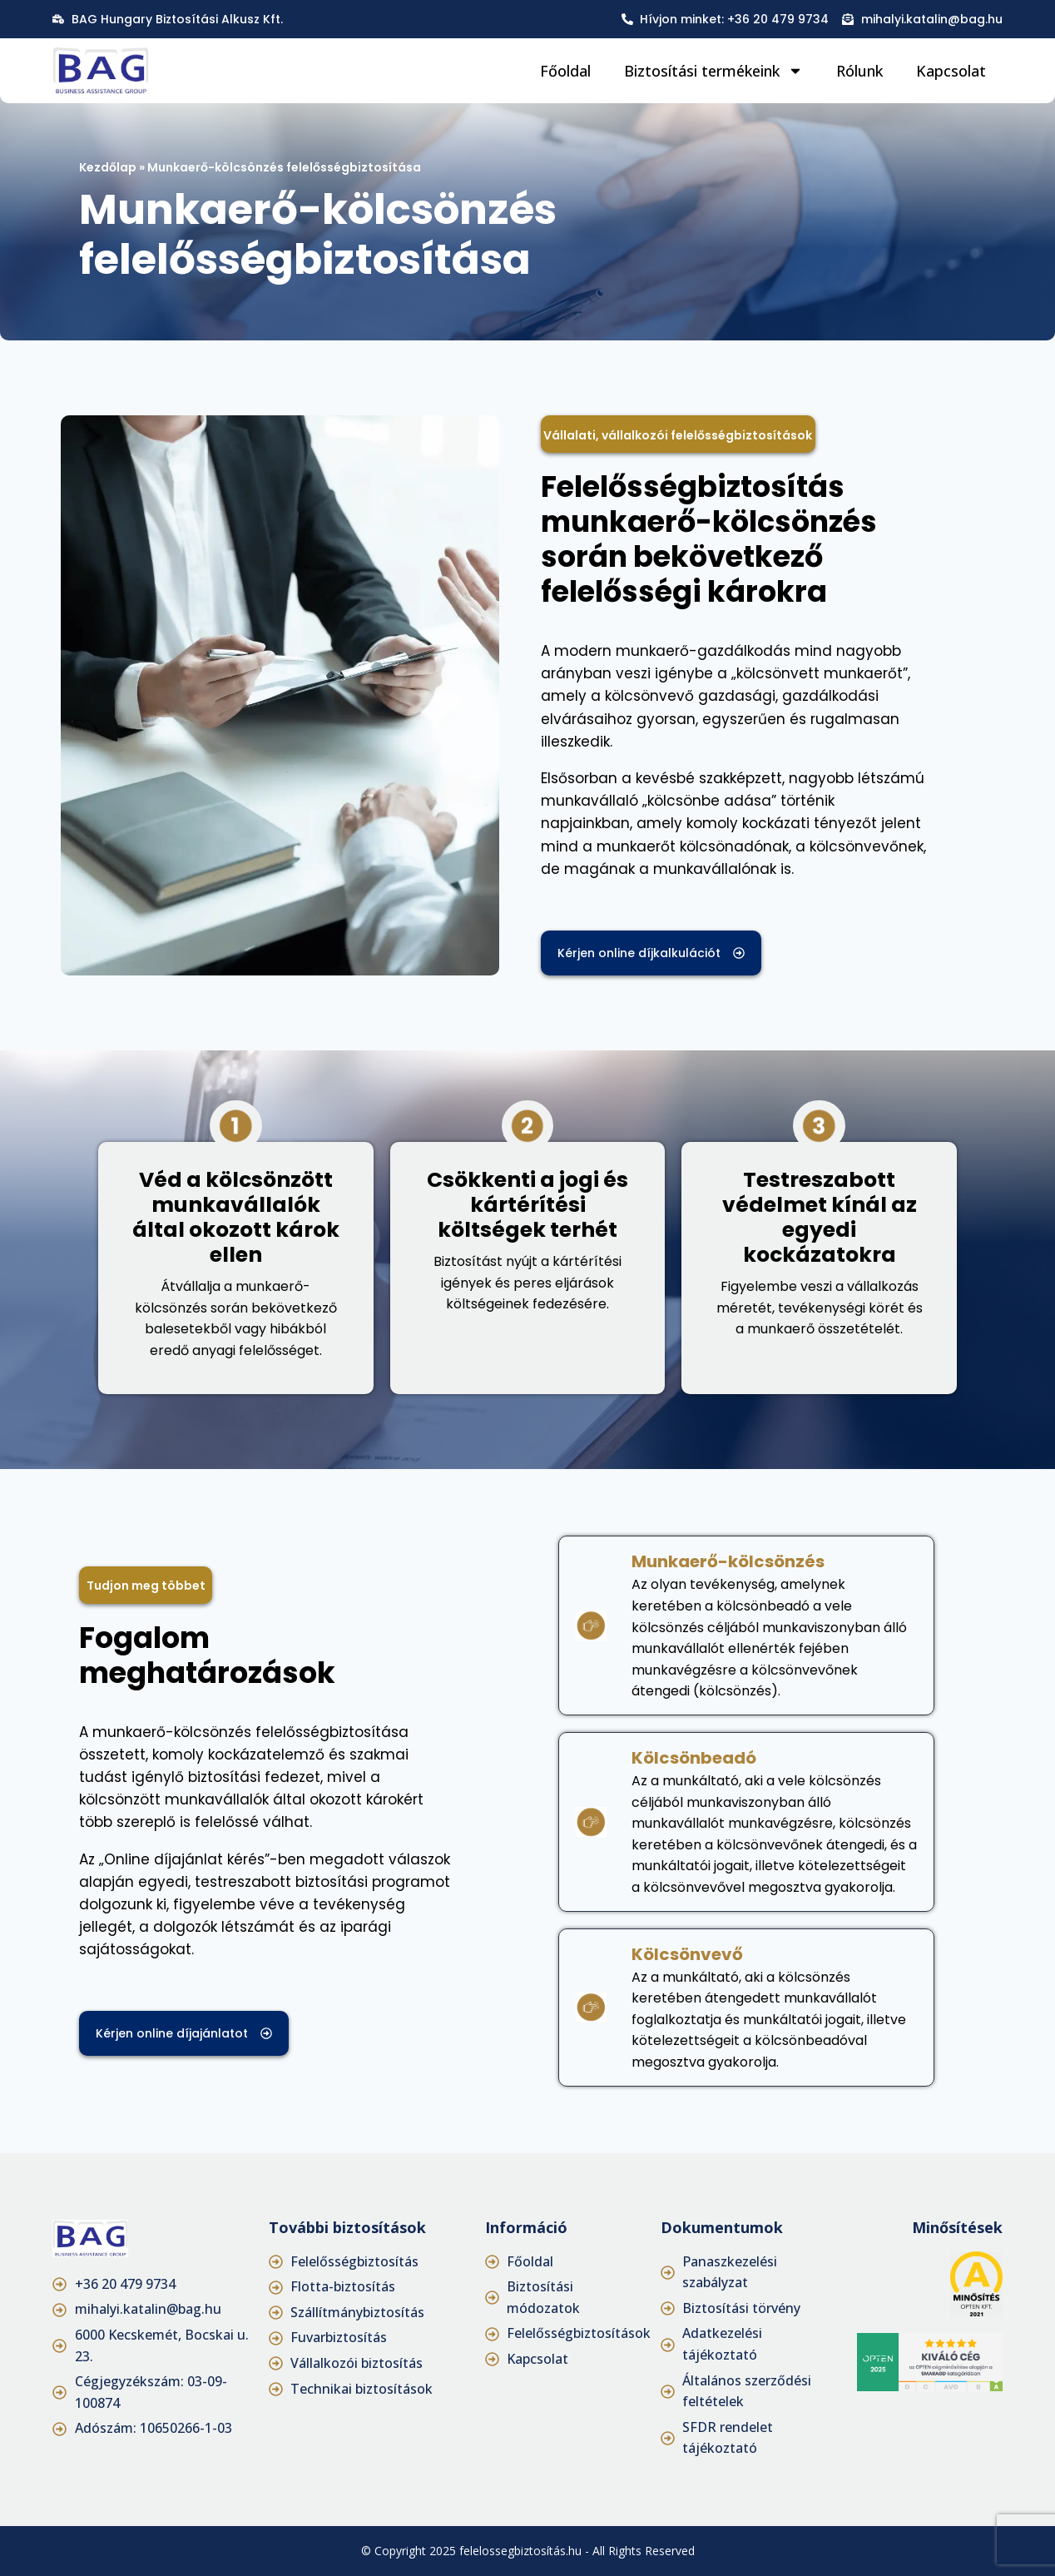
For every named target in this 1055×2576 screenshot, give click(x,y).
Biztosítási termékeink (713, 71)
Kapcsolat (951, 71)
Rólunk (859, 71)
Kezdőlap (107, 167)
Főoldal (565, 71)
